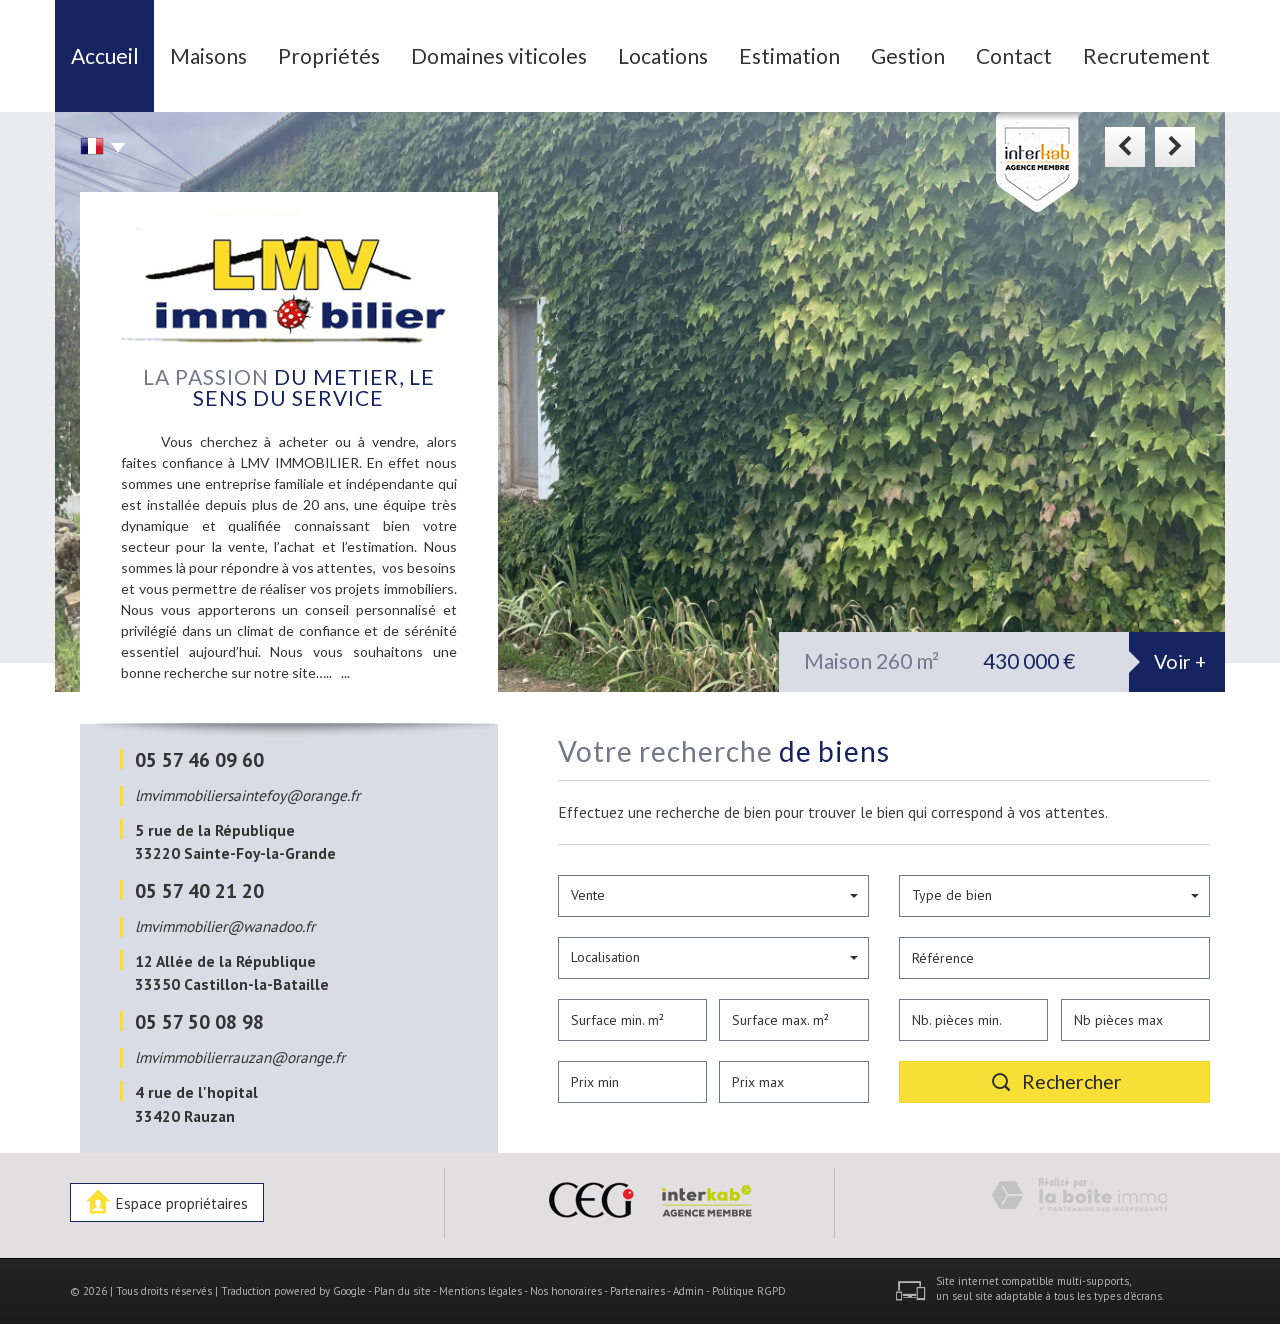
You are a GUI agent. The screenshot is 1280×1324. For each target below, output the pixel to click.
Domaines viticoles (499, 55)
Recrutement (1146, 55)
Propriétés (329, 55)
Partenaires (637, 1291)
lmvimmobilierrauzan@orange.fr (240, 1057)
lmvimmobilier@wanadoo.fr (225, 926)
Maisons (208, 55)
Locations (663, 55)
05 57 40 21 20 (199, 890)
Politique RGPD (749, 1291)
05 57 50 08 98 (199, 1021)
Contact (1014, 55)
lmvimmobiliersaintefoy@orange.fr (247, 795)
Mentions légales (480, 1291)
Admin (688, 1291)
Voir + (1180, 661)
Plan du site (402, 1291)
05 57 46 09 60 (199, 759)
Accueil (105, 55)
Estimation (789, 55)
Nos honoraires (566, 1291)
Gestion (908, 55)
